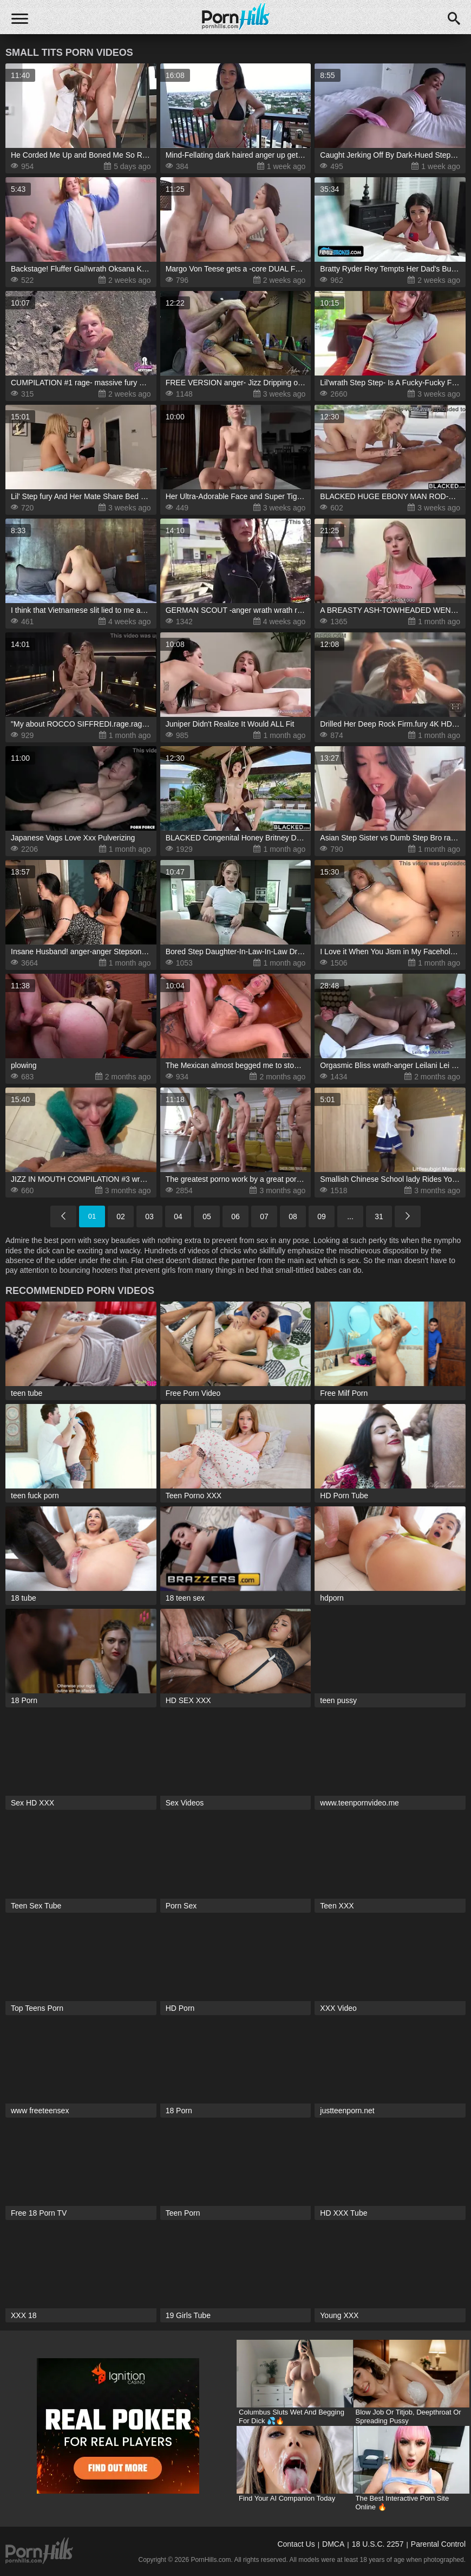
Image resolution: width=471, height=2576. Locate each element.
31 (379, 1216)
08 (293, 1216)
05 (206, 1216)
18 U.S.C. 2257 (378, 2544)
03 (149, 1216)
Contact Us (296, 2544)
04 (178, 1216)
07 (264, 1216)
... (350, 1216)
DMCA (333, 2544)
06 (235, 1216)
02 (120, 1216)
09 (321, 1216)
